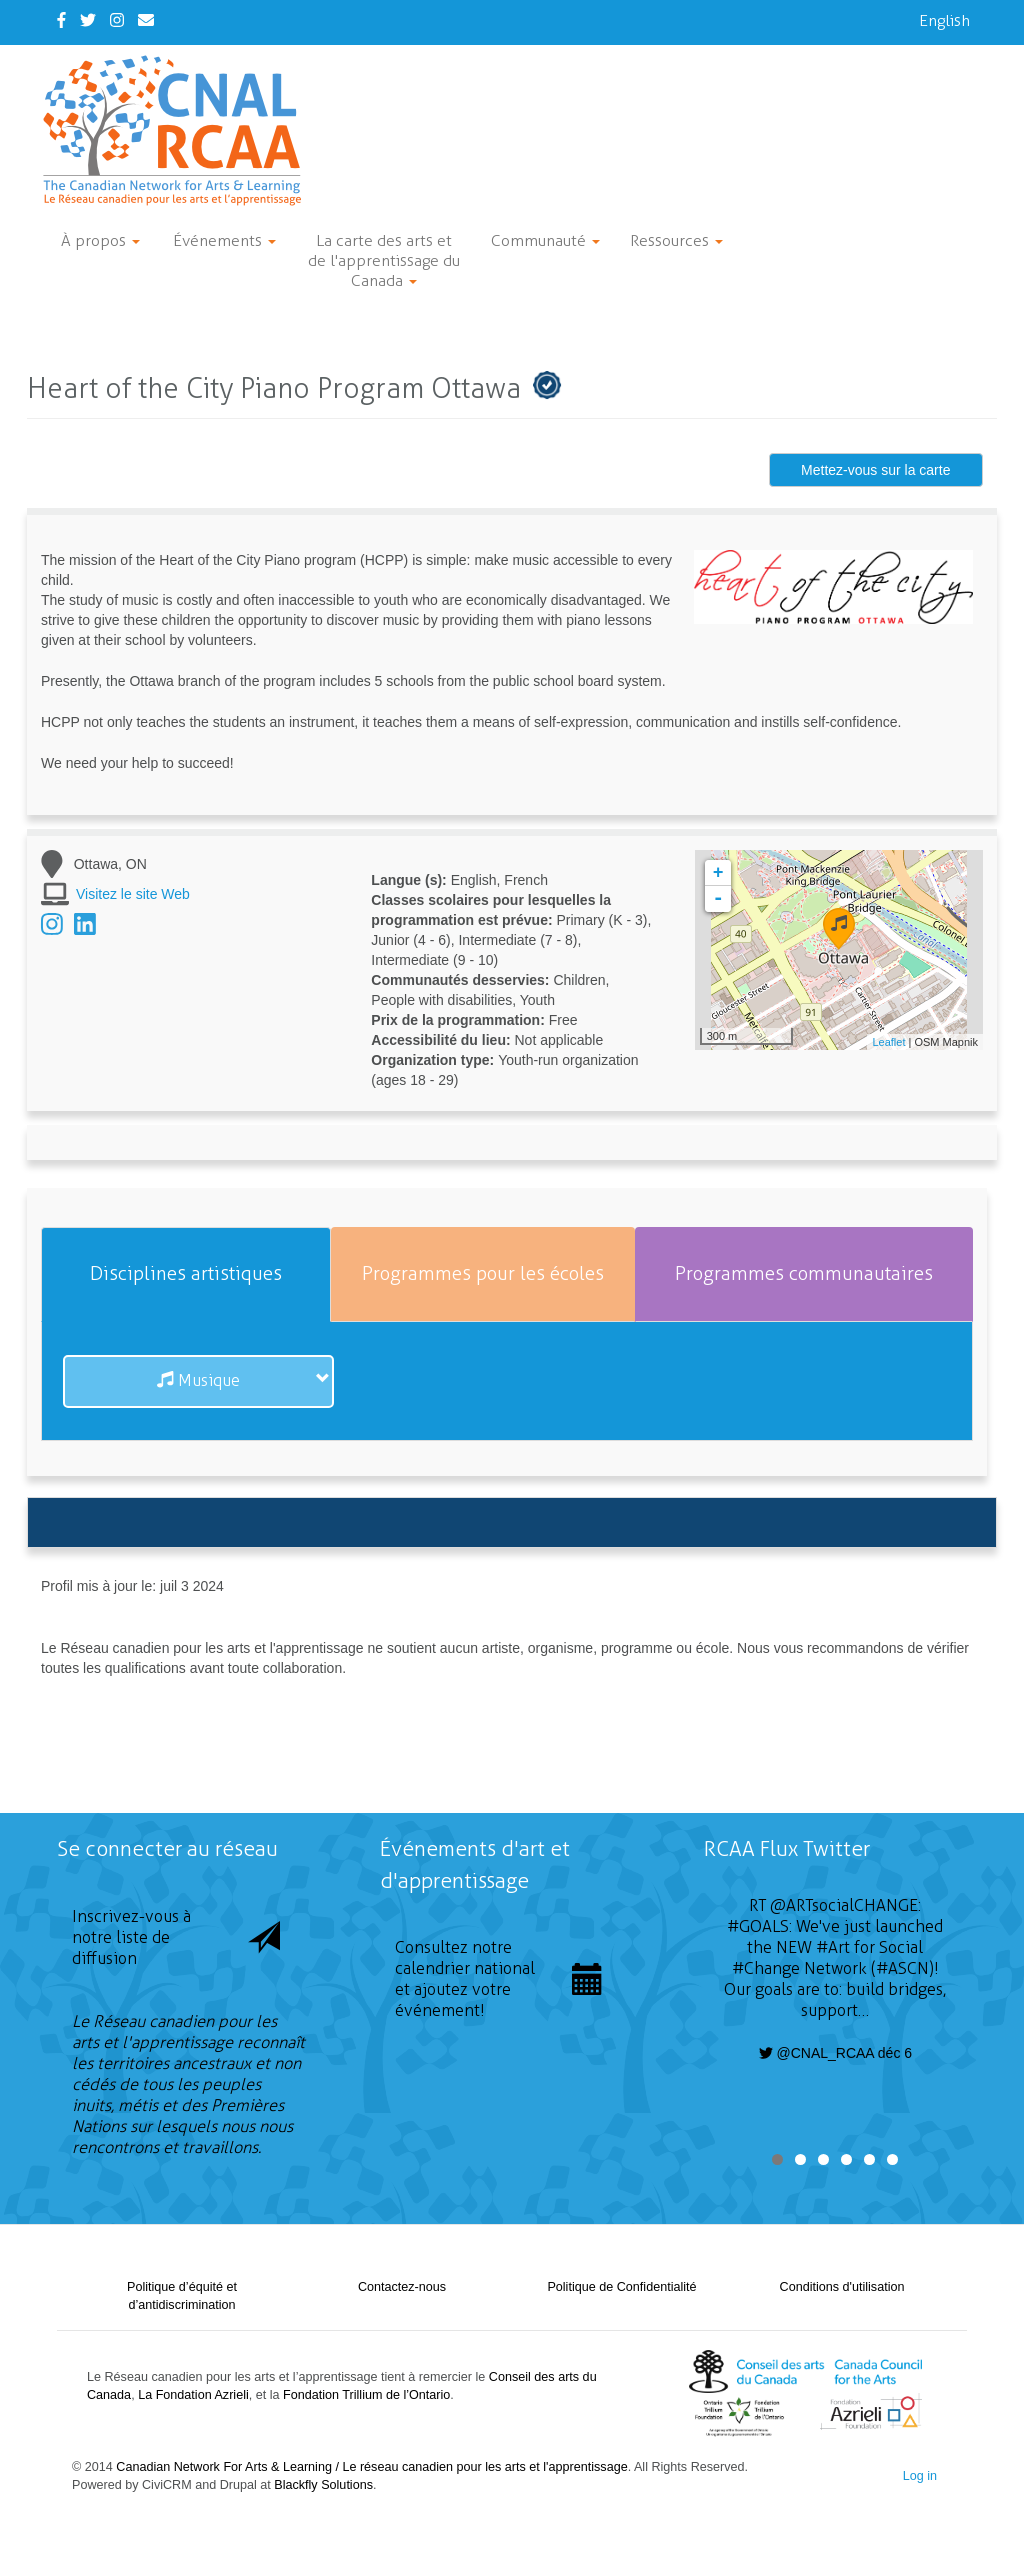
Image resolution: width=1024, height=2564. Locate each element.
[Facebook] (61, 20)
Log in (920, 2476)
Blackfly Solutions (323, 2485)
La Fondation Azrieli (193, 2395)
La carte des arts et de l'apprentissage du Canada (384, 260)
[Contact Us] (146, 20)
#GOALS (758, 1926)
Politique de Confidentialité (621, 2287)
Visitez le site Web (133, 894)
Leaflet (888, 1042)
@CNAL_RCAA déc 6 (836, 2053)
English (944, 20)
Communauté (545, 240)
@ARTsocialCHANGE (844, 1905)
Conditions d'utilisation (842, 2287)
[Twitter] (88, 20)
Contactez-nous (402, 2287)
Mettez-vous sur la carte (875, 470)
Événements (224, 240)
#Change (766, 1968)
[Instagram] (117, 20)
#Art (833, 1947)
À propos (100, 240)
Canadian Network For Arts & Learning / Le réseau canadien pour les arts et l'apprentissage (371, 2467)
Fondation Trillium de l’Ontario (366, 2395)
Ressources (676, 240)
